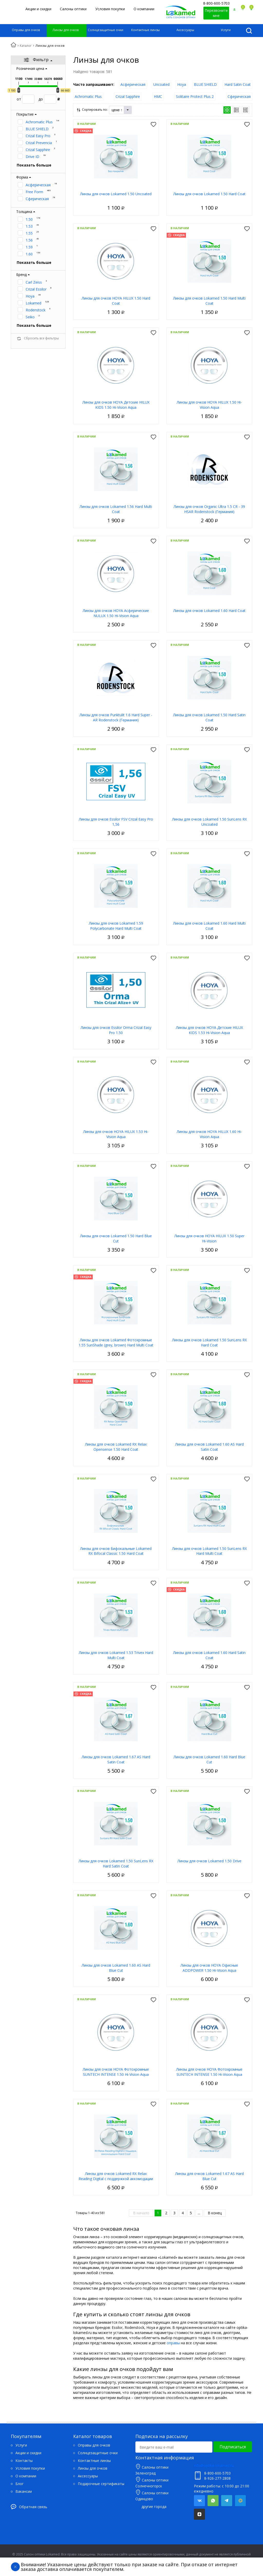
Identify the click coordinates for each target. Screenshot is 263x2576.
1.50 (29, 219)
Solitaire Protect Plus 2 (195, 96)
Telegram (226, 2500)
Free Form (34, 191)
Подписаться (233, 2447)
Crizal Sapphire (38, 149)
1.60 (29, 254)
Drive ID (32, 156)
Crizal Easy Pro (38, 135)
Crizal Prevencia (39, 142)
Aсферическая (38, 184)
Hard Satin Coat (237, 84)
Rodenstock (35, 310)
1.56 (29, 240)
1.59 (29, 247)
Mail (240, 2500)
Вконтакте (199, 2500)
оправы (173, 2342)
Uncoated (161, 84)
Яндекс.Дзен (199, 2514)
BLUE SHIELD (37, 128)
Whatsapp (213, 2500)
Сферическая (37, 198)
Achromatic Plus (39, 121)
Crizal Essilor (36, 289)
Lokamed (33, 303)
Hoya (30, 296)
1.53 (29, 226)
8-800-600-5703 (216, 3)
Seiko (30, 316)
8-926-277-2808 (217, 2478)
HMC (158, 96)
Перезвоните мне (216, 13)
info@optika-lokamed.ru (214, 2465)
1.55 (29, 233)
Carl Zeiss (34, 282)
